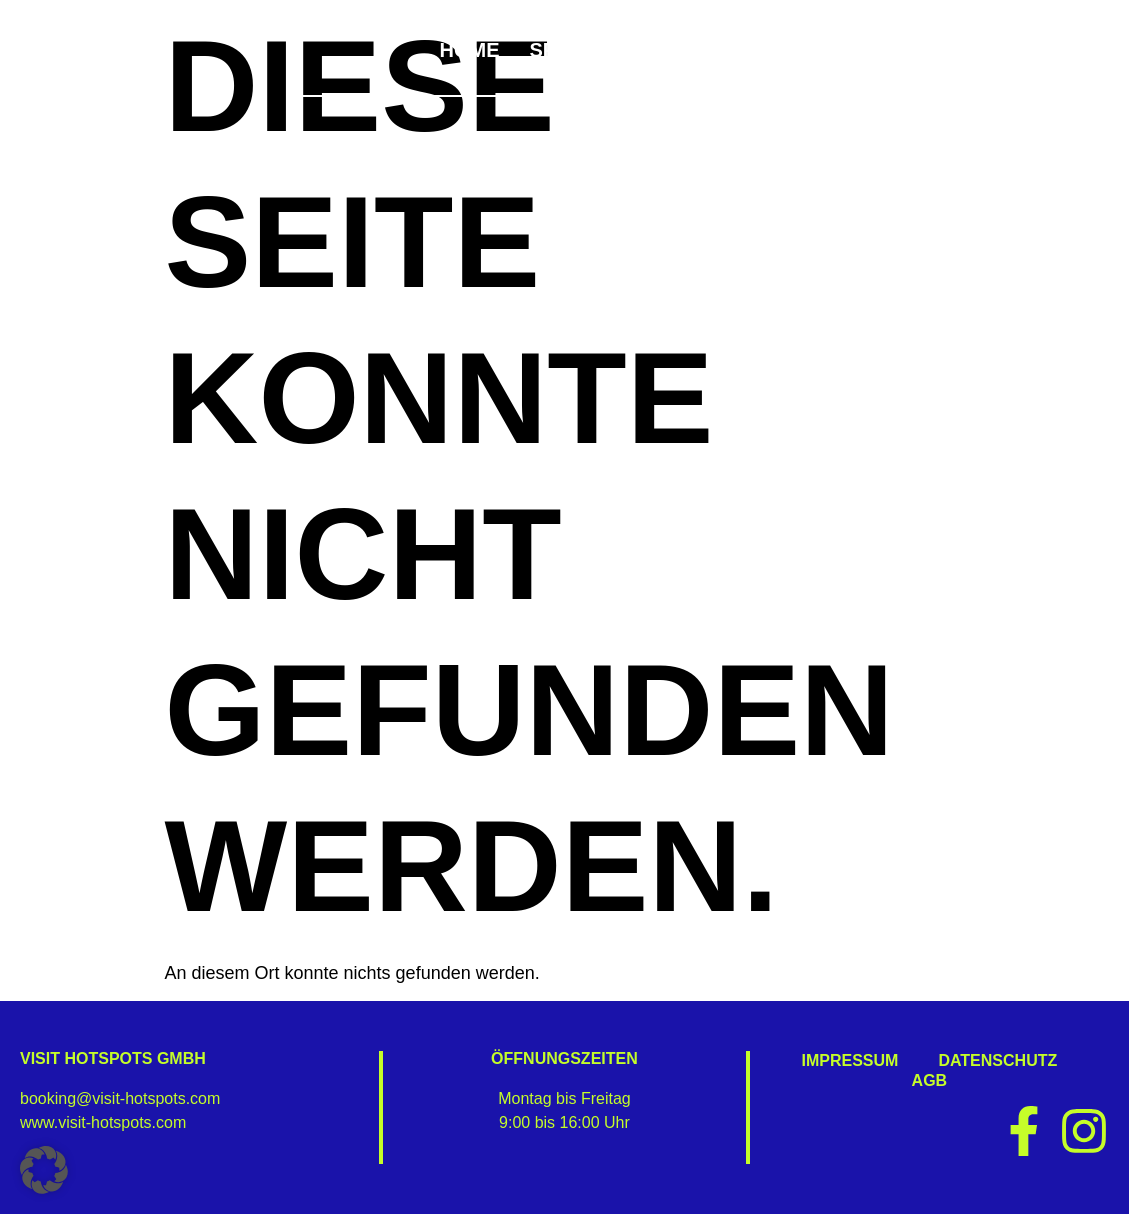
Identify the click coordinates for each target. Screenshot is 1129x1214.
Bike (699, 50)
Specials (584, 50)
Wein (788, 50)
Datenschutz (997, 1060)
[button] (44, 1170)
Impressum (850, 1060)
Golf (883, 50)
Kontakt (1026, 70)
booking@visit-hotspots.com (120, 1098)
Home (469, 50)
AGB (930, 1080)
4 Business (1009, 50)
